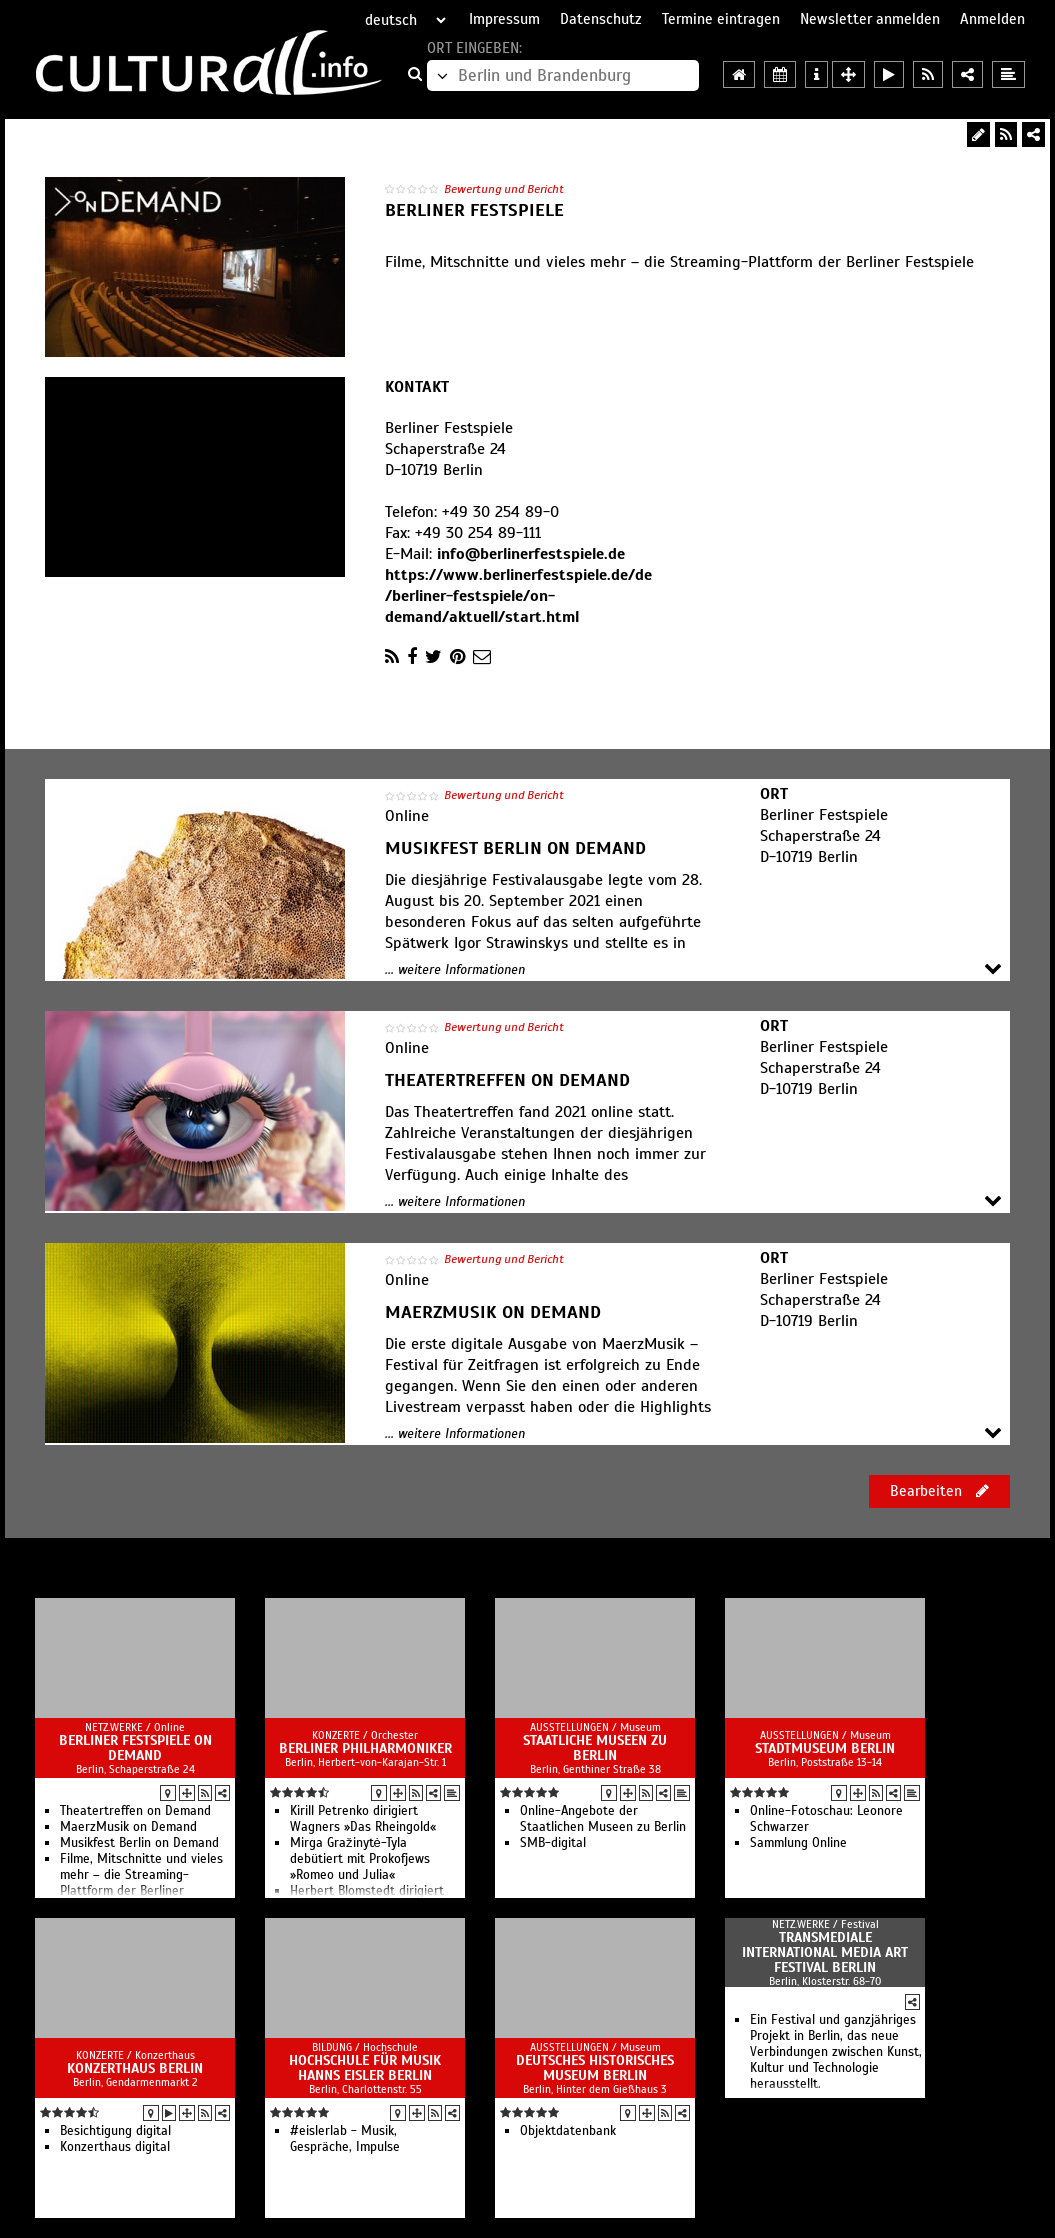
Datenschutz (601, 19)
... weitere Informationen (455, 970)
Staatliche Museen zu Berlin (595, 1748)
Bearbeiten (939, 1491)
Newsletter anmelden (870, 19)
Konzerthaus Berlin (135, 2068)
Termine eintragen (721, 19)
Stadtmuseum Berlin (825, 1748)
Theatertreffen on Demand (135, 1811)
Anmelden (992, 19)
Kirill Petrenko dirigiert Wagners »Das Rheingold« (363, 1819)
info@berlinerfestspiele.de (531, 554)
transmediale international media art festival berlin (825, 1952)
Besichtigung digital (115, 2131)
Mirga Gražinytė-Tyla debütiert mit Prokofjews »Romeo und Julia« (360, 1859)
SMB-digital (553, 1843)
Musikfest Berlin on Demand (139, 1843)
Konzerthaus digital (115, 2147)
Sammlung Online (798, 1843)
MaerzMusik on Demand (128, 1827)
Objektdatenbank (568, 2131)
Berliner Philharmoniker (365, 1748)
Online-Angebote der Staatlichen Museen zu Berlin (603, 1819)
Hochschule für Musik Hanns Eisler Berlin (365, 2068)
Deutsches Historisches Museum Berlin (595, 2068)
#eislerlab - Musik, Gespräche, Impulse (345, 2139)
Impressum (504, 19)
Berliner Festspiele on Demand (135, 1748)
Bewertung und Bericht (504, 189)
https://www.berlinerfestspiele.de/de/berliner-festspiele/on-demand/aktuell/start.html (518, 596)
